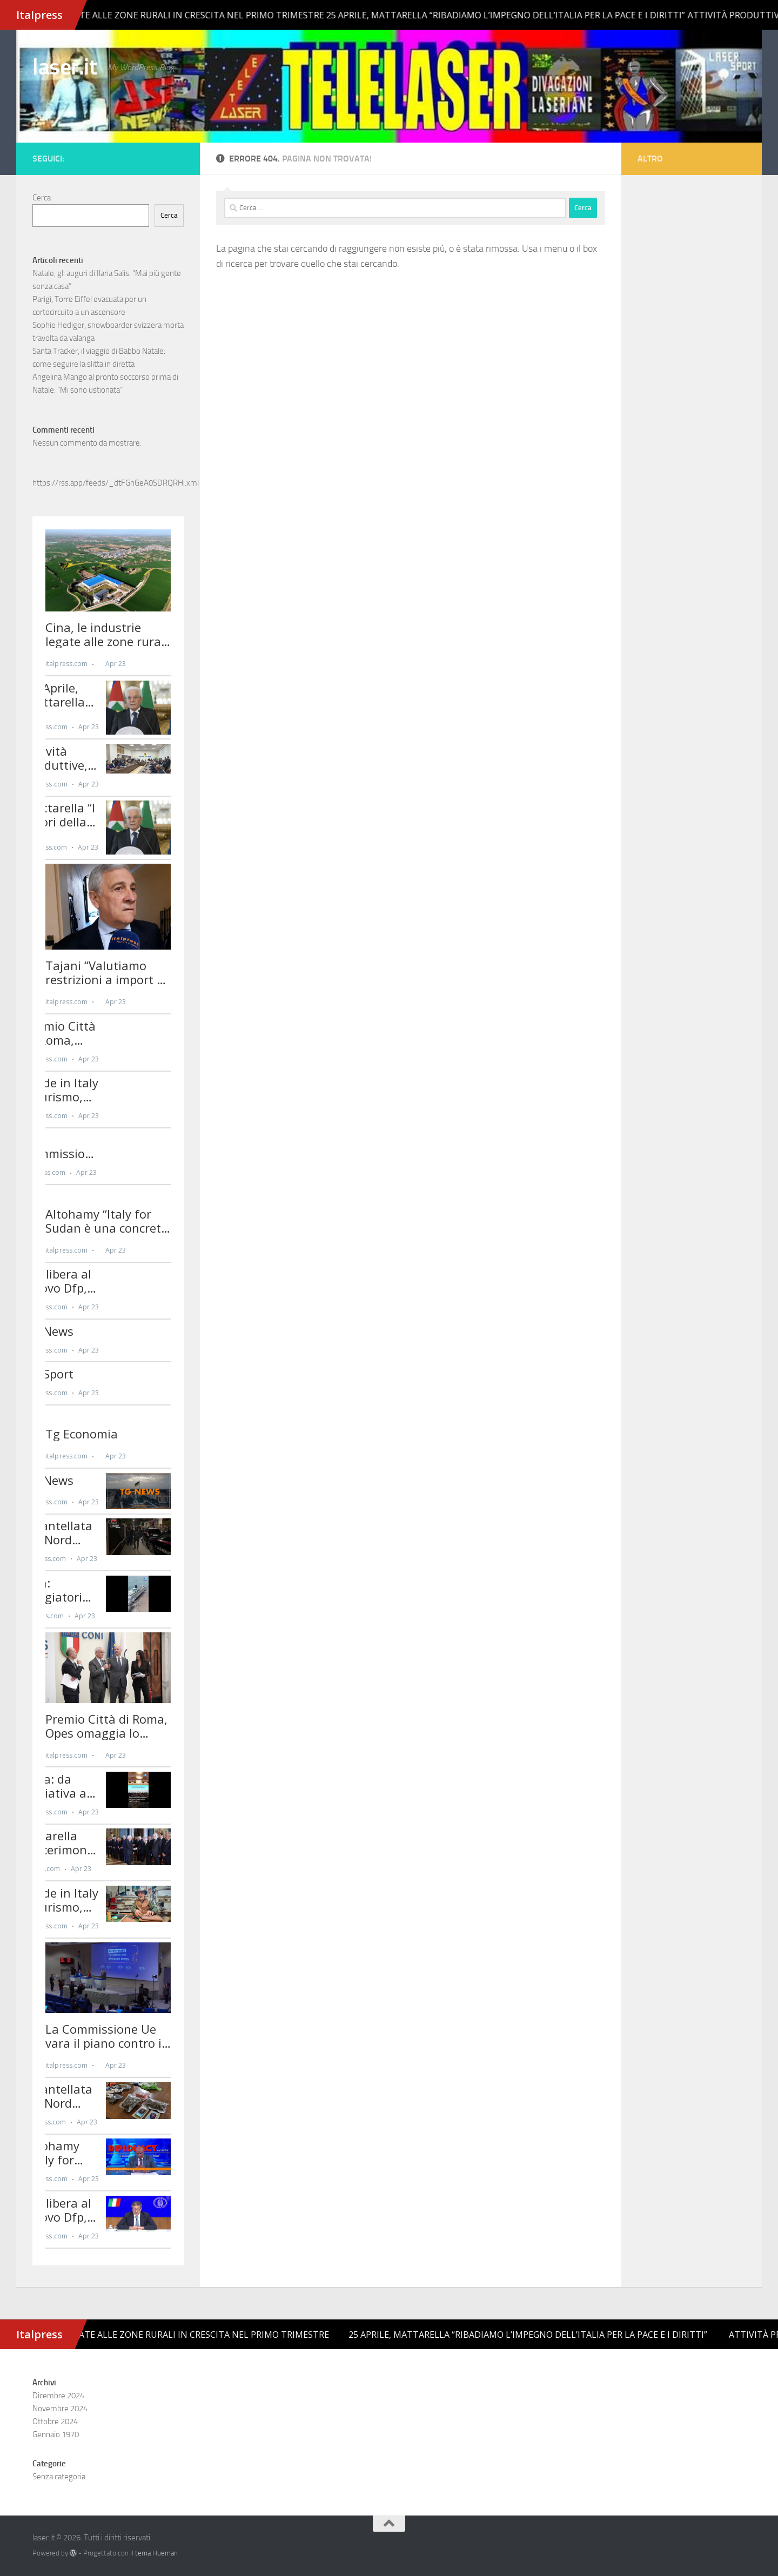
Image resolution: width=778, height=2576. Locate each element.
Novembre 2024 (60, 2408)
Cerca (41, 198)
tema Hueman (156, 2553)
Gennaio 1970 (55, 2434)
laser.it (64, 66)
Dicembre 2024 (58, 2395)
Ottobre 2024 (55, 2421)
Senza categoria (58, 2476)
